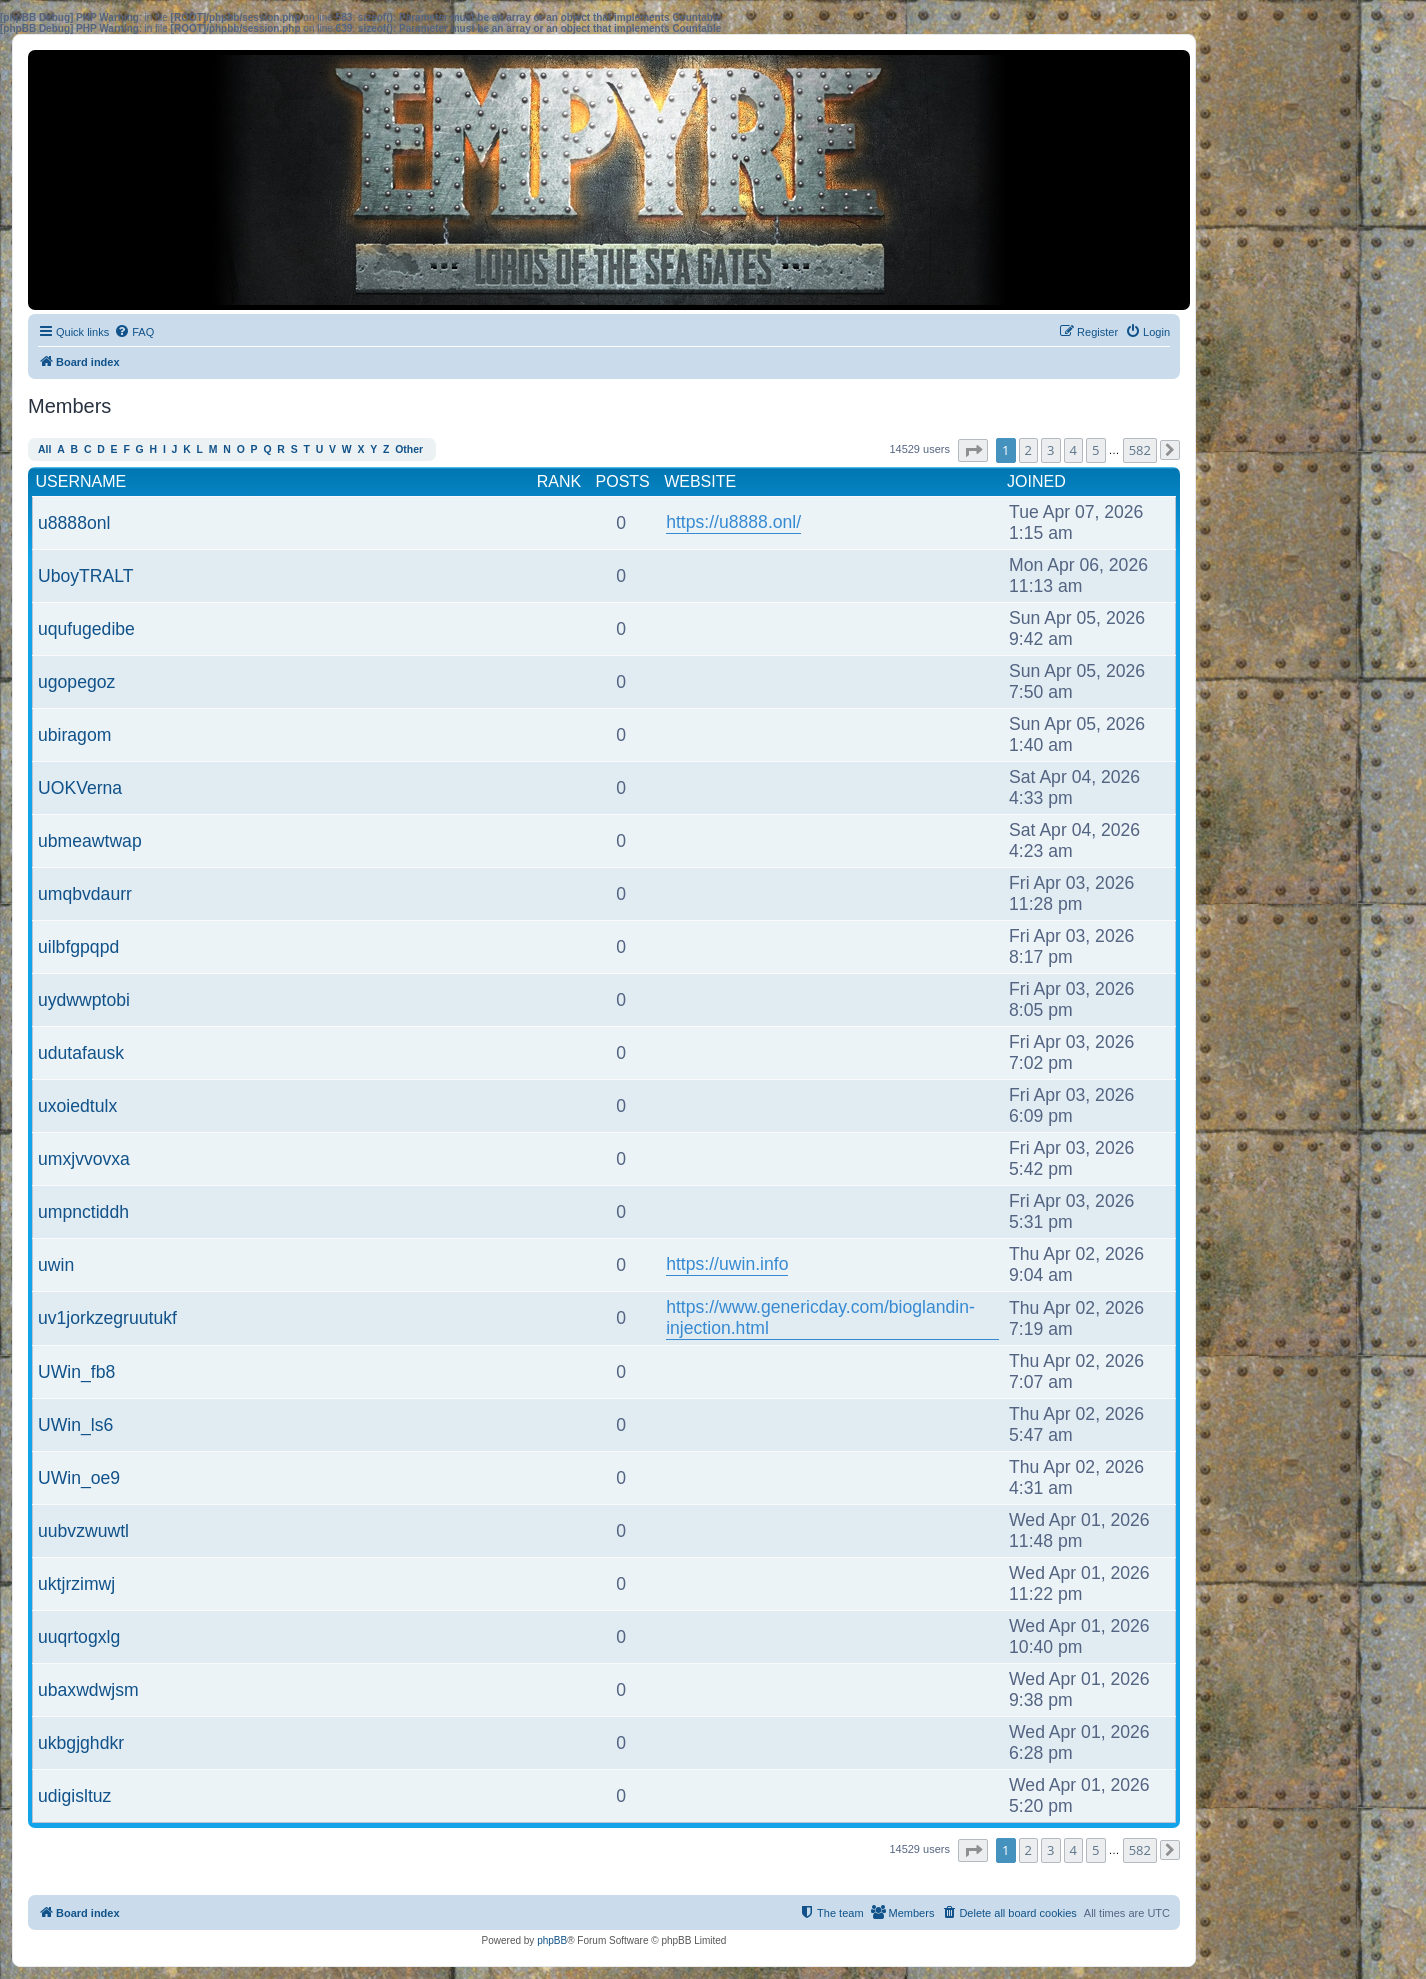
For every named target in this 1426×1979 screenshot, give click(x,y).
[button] (973, 450)
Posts (623, 481)
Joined (1036, 481)
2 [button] (1028, 450)
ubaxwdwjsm (88, 1690)
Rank (559, 481)
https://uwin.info (727, 1264)
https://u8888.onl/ (733, 522)
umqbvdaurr (85, 894)
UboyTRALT (86, 576)
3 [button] (1050, 450)
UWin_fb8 (76, 1372)
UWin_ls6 (75, 1425)
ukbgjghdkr (81, 1743)
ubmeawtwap (90, 841)
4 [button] (1073, 450)
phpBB (552, 1940)
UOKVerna (80, 788)
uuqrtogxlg (79, 1637)
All (44, 449)
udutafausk (81, 1053)
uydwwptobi (84, 1000)
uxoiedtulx (77, 1106)
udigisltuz (74, 1796)
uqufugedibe (86, 629)
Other (409, 449)
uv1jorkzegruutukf (107, 1318)
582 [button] (1140, 450)
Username (81, 481)
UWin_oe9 (79, 1478)
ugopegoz (76, 682)
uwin (56, 1265)
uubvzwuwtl (83, 1531)
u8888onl (74, 523)
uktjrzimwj (76, 1584)
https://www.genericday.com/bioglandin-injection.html (820, 1317)
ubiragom (74, 735)
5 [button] (1095, 450)
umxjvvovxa (84, 1159)
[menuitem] (134, 332)
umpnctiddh (83, 1212)
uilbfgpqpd (78, 947)
